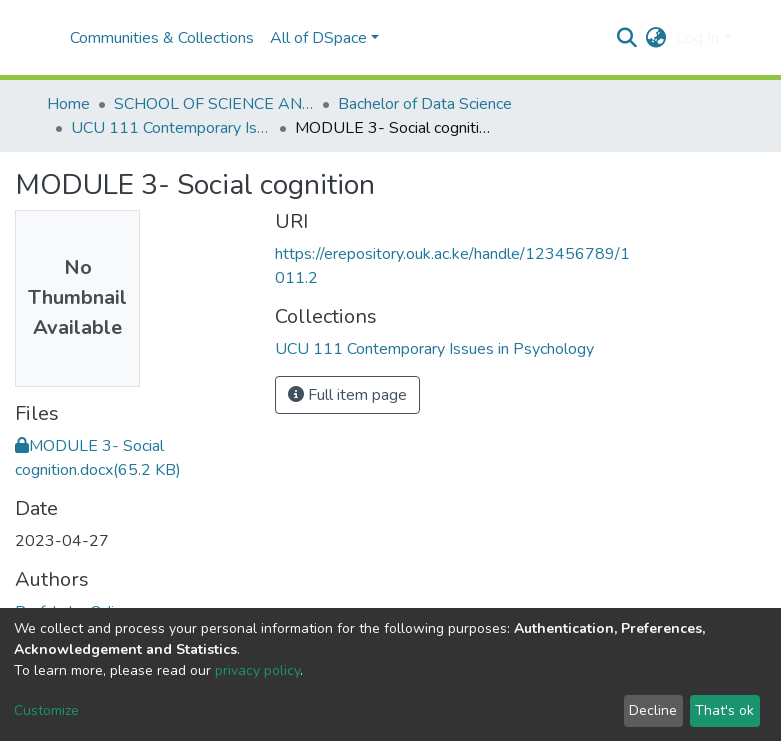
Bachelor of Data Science (425, 104)
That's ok (724, 710)
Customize (46, 710)
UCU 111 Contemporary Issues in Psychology (171, 128)
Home (68, 104)
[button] (655, 38)
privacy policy (257, 670)
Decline (653, 710)
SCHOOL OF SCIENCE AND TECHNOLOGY (214, 104)
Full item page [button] (347, 395)
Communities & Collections (162, 38)
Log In (697, 38)
